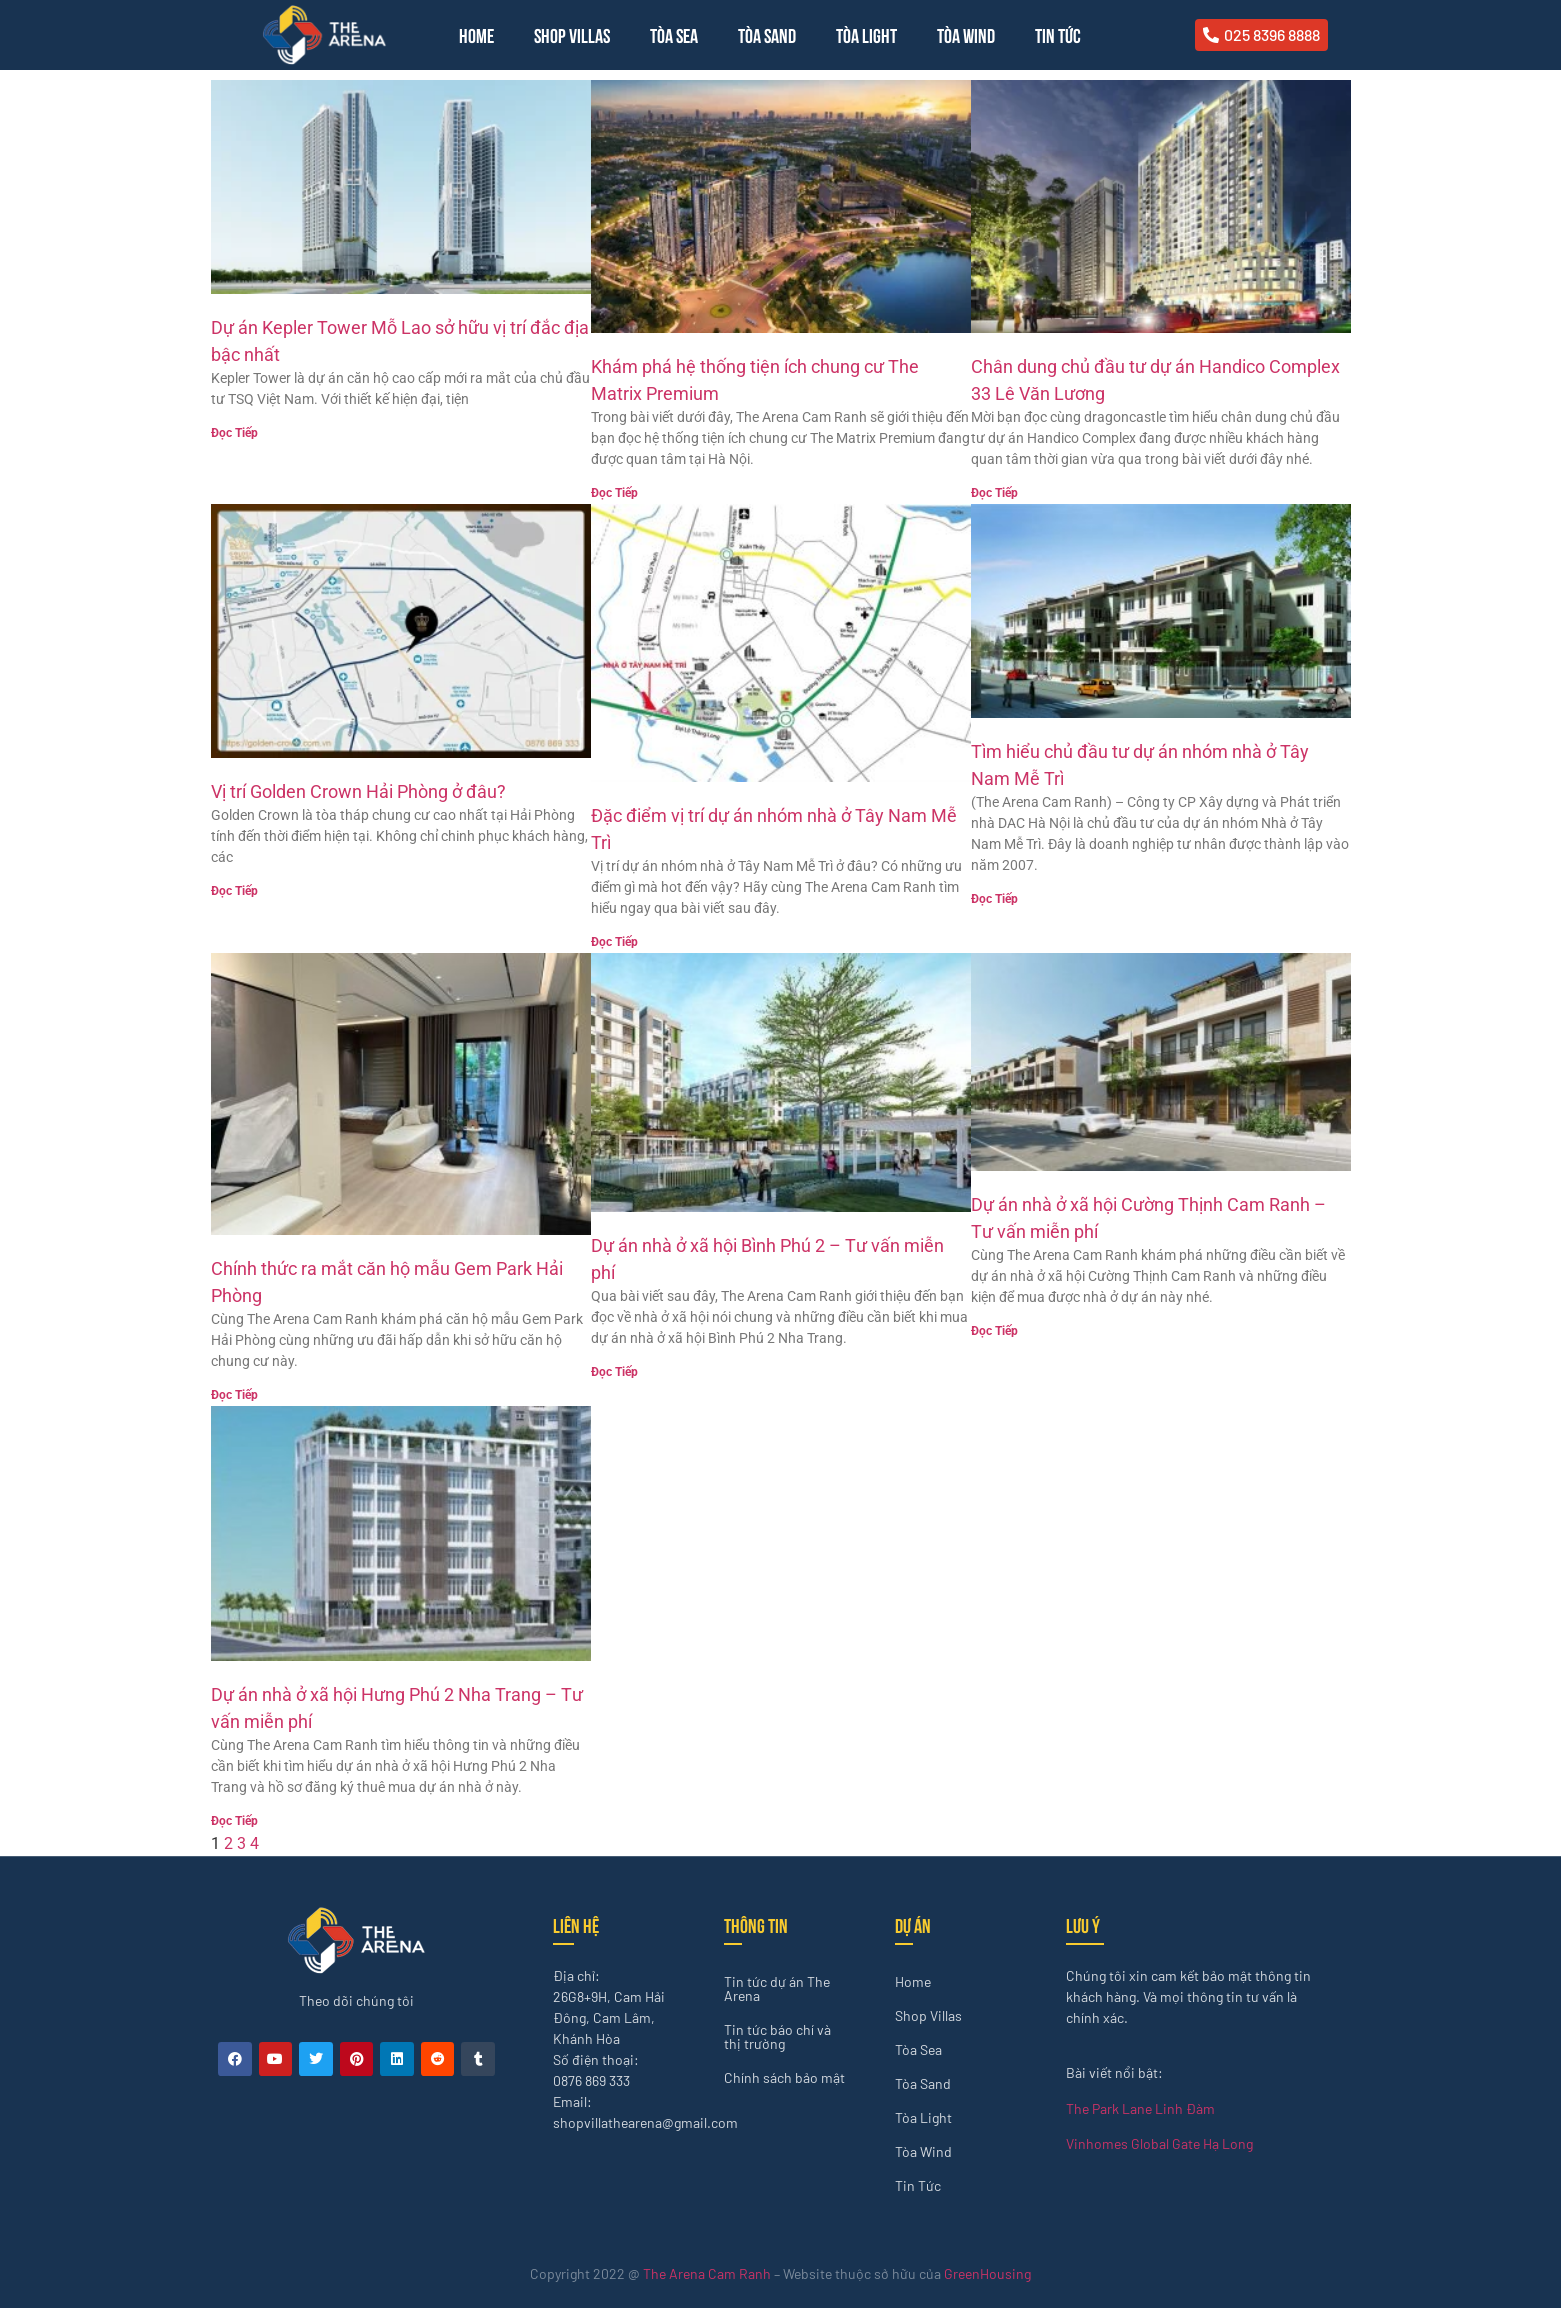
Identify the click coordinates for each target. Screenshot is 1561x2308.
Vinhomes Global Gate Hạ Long (1159, 2143)
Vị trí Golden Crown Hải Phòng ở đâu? (358, 791)
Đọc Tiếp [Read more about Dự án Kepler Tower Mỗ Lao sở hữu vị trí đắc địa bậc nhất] (234, 433)
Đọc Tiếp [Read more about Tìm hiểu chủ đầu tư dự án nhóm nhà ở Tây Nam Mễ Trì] (994, 899)
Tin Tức (1058, 34)
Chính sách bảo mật (784, 2077)
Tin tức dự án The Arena (777, 1988)
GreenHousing (987, 2273)
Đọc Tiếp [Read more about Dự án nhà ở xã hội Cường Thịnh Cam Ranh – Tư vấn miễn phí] (994, 1331)
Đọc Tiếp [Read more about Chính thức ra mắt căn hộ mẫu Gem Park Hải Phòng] (234, 1395)
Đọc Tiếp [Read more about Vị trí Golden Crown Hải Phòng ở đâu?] (234, 891)
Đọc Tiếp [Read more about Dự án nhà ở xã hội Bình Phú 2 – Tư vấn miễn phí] (614, 1372)
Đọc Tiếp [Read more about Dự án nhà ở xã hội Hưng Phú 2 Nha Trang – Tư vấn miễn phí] (234, 1821)
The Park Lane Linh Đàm (1140, 2108)
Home (476, 34)
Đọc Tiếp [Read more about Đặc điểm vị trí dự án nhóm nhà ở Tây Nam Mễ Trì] (614, 942)
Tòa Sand (767, 34)
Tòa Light (866, 34)
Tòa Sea (674, 34)
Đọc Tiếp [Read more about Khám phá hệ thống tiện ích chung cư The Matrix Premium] (614, 493)
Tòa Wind (966, 34)
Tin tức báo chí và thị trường (777, 2036)
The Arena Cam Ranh (707, 2273)
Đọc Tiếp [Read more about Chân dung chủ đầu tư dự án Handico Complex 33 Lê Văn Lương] (994, 493)
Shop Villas (572, 34)
